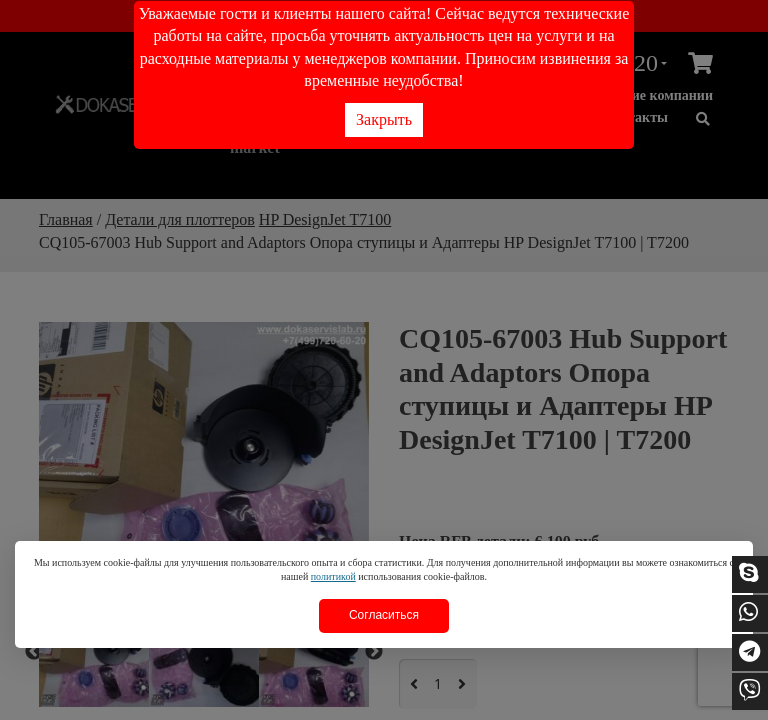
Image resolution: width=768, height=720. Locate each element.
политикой (333, 576)
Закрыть (384, 119)
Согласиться (384, 615)
